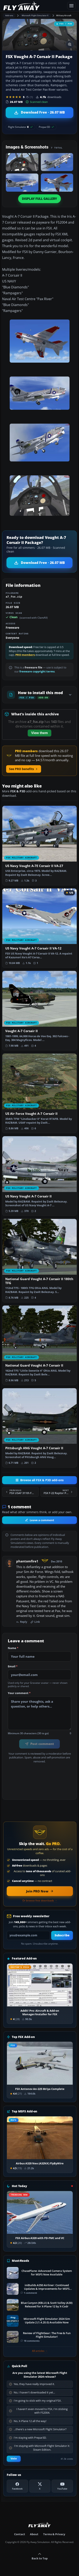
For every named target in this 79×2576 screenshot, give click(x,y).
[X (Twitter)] (40, 2486)
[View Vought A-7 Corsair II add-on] (39, 1010)
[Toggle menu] (71, 5)
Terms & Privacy (54, 2534)
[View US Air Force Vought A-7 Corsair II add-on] (39, 1093)
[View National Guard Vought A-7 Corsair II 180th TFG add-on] (39, 1260)
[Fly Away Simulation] (34, 5)
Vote (14, 2458)
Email (12, 1666)
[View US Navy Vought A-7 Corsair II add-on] (39, 1176)
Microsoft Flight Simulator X (35, 15)
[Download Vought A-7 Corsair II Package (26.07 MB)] (39, 112)
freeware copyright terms (37, 671)
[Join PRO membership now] (40, 1891)
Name (13, 1648)
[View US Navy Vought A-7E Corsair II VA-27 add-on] (39, 845)
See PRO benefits (23, 769)
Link (35, 1622)
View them (39, 733)
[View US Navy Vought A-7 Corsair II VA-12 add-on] (39, 928)
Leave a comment (39, 1520)
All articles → (40, 2351)
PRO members (25, 655)
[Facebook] (17, 2486)
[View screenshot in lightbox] (70, 44)
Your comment (19, 1693)
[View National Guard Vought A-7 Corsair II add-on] (39, 1345)
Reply (21, 1622)
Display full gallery (39, 199)
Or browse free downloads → (39, 1900)
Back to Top (40, 2556)
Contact (19, 2534)
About (34, 2534)
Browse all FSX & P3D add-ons (40, 1480)
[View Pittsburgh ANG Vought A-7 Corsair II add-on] (39, 1428)
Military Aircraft (63, 15)
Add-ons (9, 15)
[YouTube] (62, 2486)
